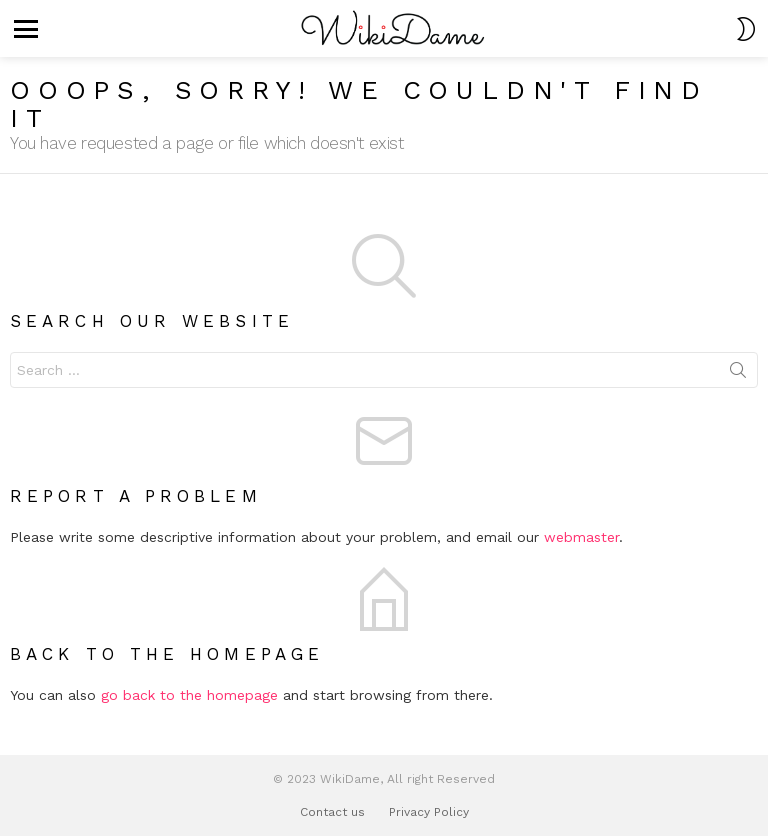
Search (738, 374)
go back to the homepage (189, 695)
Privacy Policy (429, 812)
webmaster (581, 537)
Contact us (332, 812)
